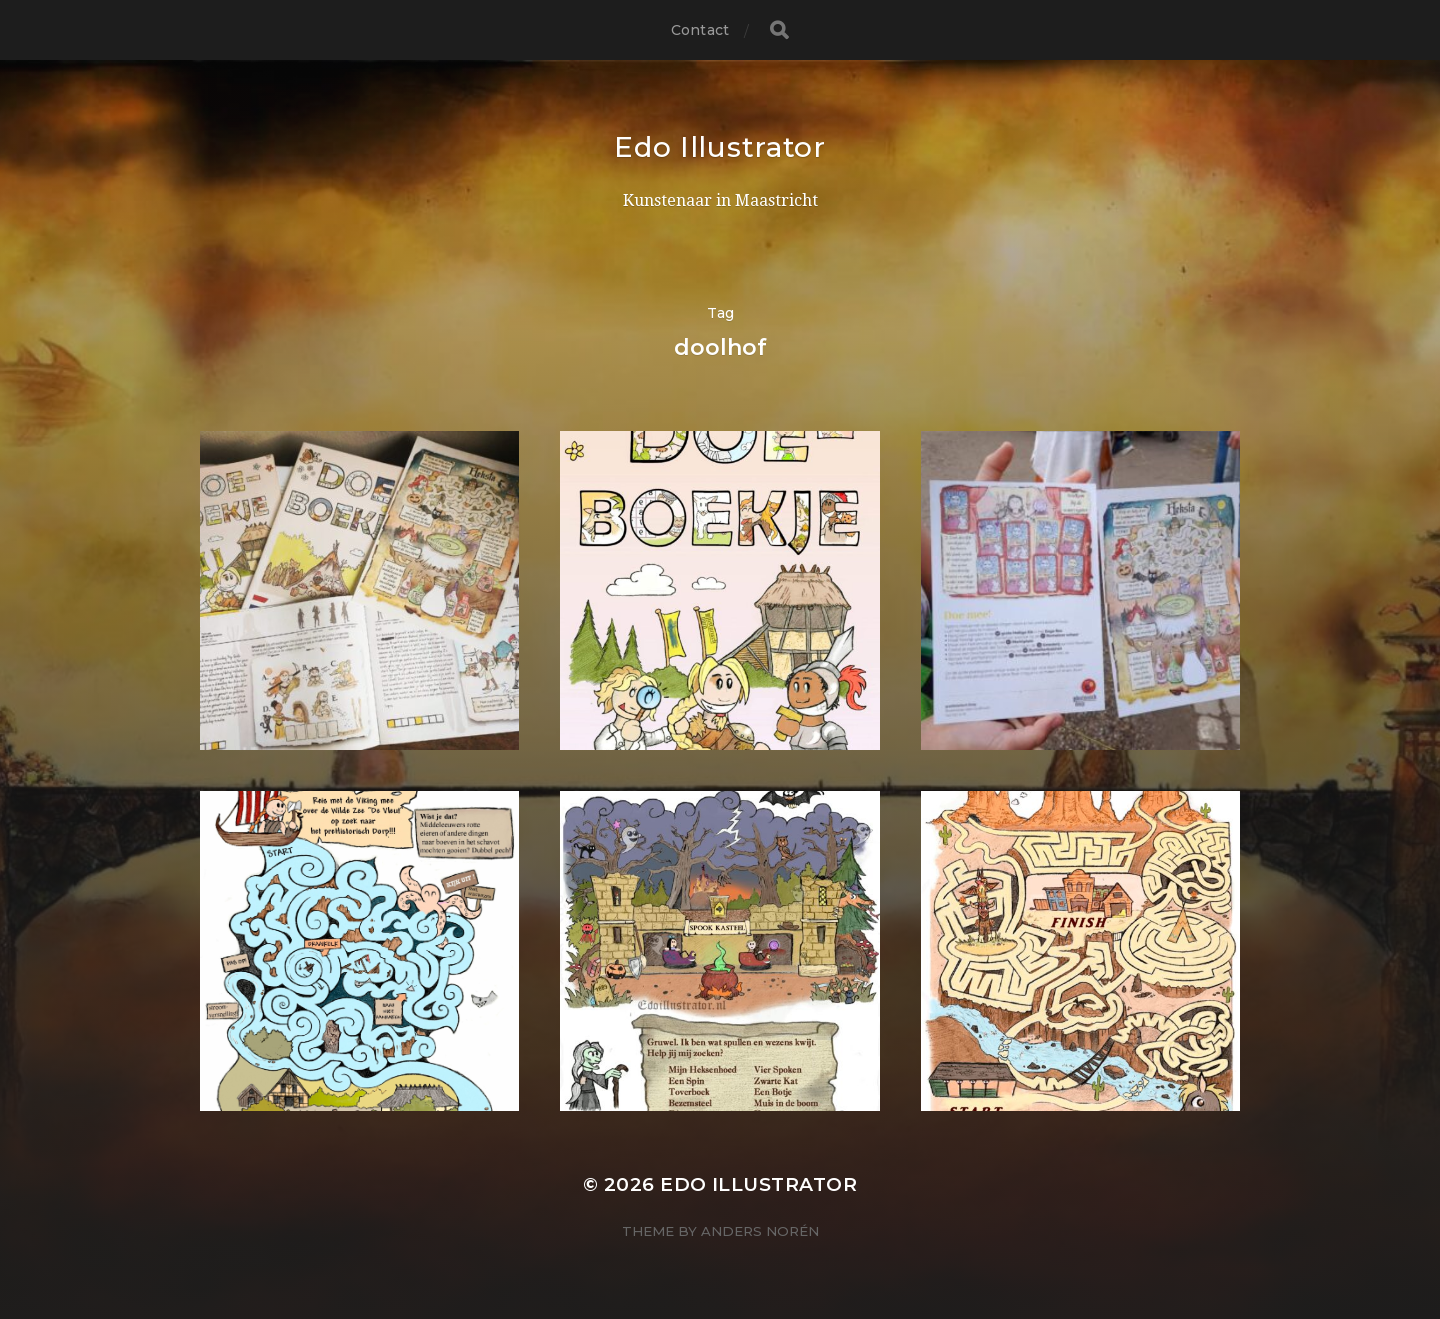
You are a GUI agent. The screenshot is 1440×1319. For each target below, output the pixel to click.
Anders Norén (760, 1231)
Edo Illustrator (720, 147)
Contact (700, 30)
